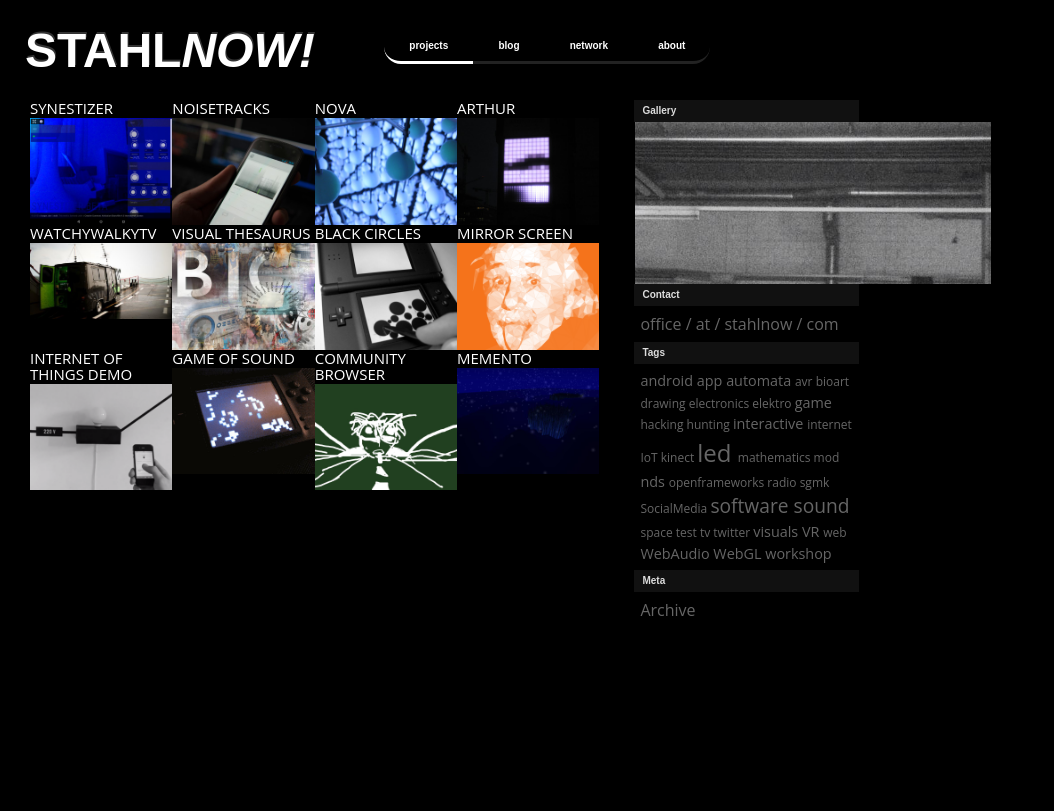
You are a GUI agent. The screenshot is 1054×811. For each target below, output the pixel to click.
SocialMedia (673, 508)
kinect (677, 457)
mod (827, 457)
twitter (731, 532)
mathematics (774, 457)
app (710, 380)
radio (781, 482)
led (714, 452)
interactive (768, 423)
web (834, 532)
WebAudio (674, 553)
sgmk (815, 482)
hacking (661, 424)
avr (804, 381)
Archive (667, 610)
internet (829, 424)
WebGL (737, 553)
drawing (662, 403)
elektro (771, 403)
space (656, 532)
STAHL (170, 50)
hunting (708, 424)
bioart (832, 381)
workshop (798, 553)
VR (810, 531)
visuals (775, 531)
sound (822, 505)
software (749, 505)
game (813, 402)
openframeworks (717, 482)
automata (758, 380)
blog (508, 45)
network (589, 45)
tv (705, 532)
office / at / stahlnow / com (739, 324)
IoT (648, 457)
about (671, 45)
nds (652, 481)
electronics (719, 403)
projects (428, 45)
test (686, 532)
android (666, 380)
